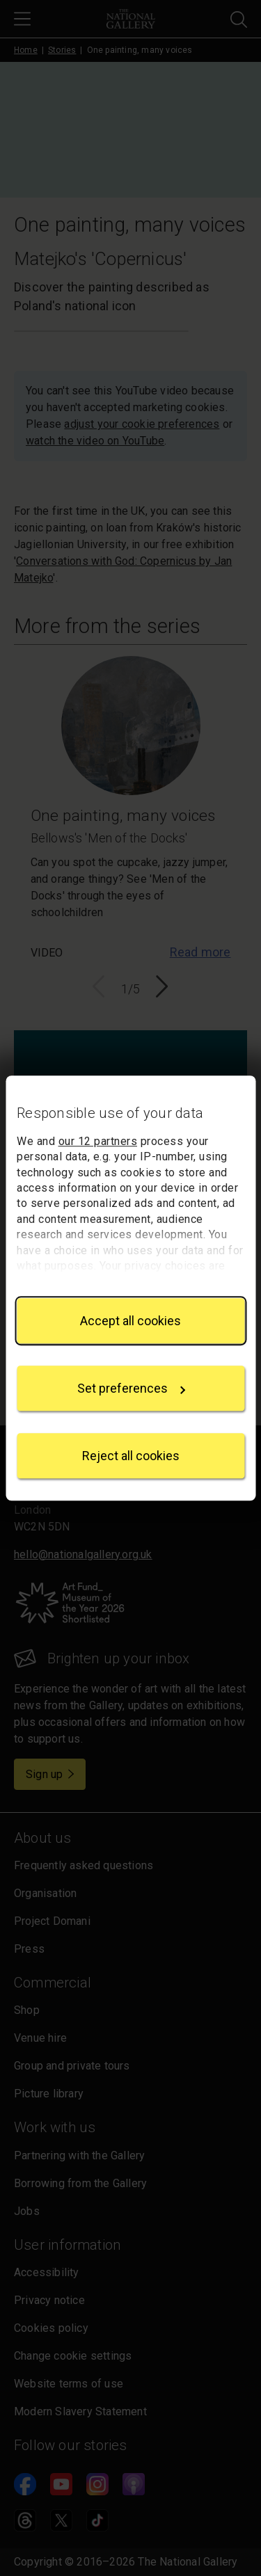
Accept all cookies (130, 1320)
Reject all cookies (131, 1455)
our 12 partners (98, 1141)
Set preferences (131, 1388)
